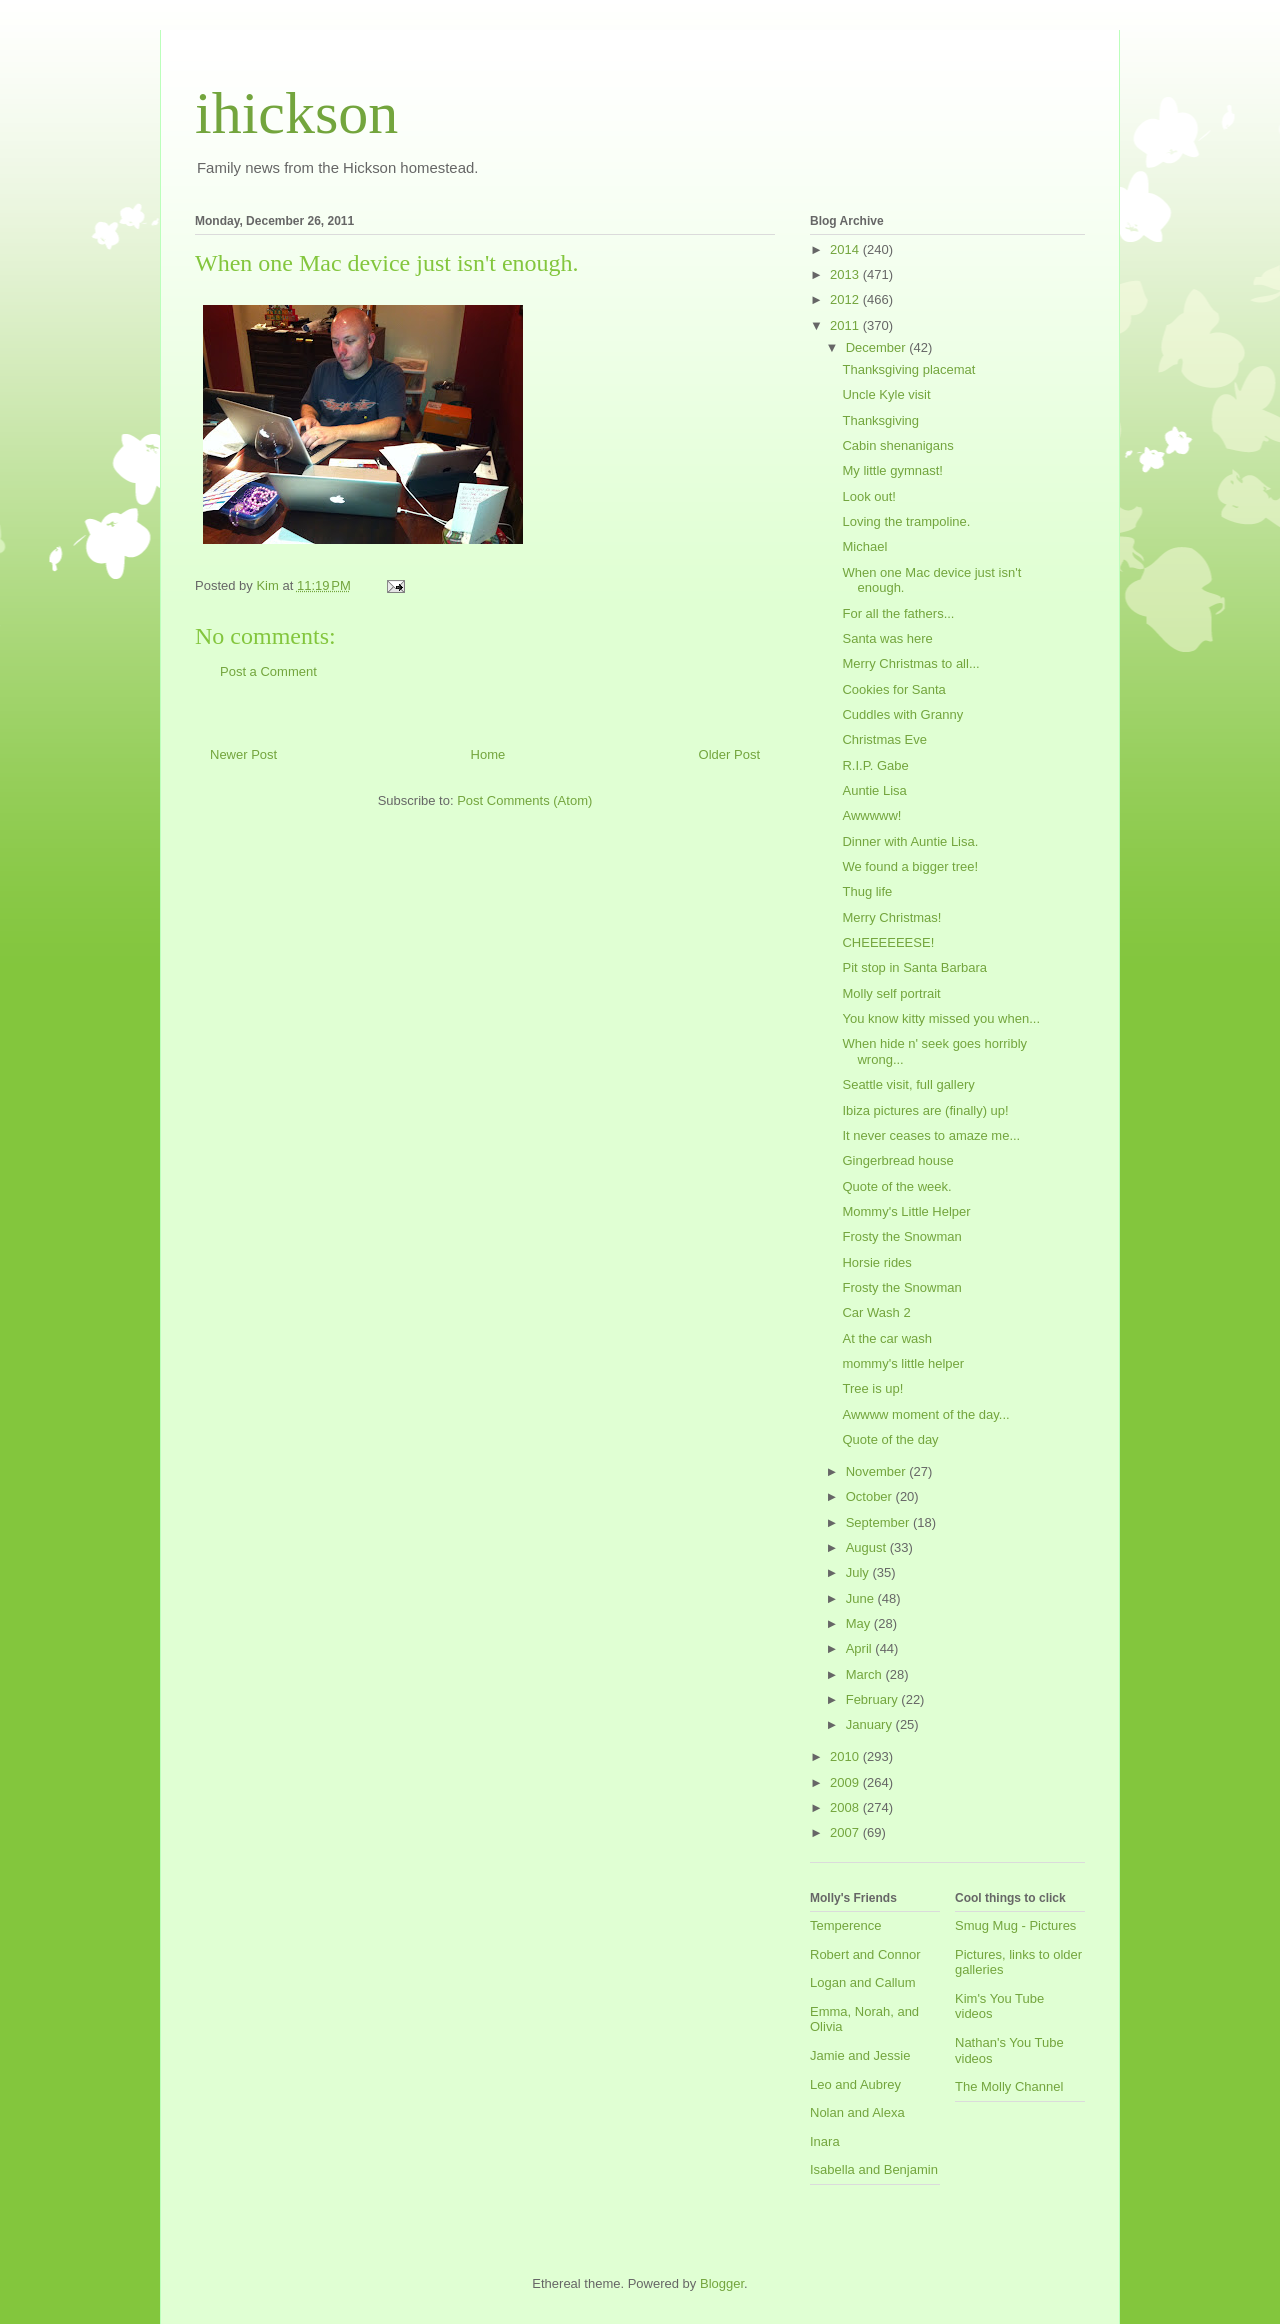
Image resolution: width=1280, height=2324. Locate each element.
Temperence (846, 1925)
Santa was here (887, 638)
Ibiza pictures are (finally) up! (925, 1110)
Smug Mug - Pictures (1015, 1925)
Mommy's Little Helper (906, 1211)
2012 (846, 299)
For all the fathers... (898, 613)
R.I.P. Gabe (875, 765)
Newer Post (243, 754)
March (866, 1674)
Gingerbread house (897, 1160)
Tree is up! (872, 1388)
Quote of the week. (896, 1186)
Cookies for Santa (893, 689)
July (859, 1572)
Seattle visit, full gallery (908, 1084)
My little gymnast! (892, 470)
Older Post (729, 754)
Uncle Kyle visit (886, 394)
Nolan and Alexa (857, 2112)
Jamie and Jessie (860, 2055)
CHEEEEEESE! (888, 942)
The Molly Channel (1009, 2086)
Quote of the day (890, 1439)
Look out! (869, 496)
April (861, 1648)
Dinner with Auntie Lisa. (910, 841)
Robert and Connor (865, 1954)
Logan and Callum (863, 1982)
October (871, 1496)
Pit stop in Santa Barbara (914, 967)
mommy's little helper (903, 1363)
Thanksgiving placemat (908, 369)
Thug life (867, 891)
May (860, 1623)
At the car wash (887, 1338)
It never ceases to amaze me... (931, 1135)
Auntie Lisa (874, 790)
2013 (846, 274)
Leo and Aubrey (855, 2084)
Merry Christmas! (891, 917)
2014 (846, 249)
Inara (825, 2141)
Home (488, 754)
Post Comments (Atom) (524, 800)
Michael (864, 546)
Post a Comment (268, 671)
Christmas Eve (884, 739)
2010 (846, 1756)
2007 (846, 1832)
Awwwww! (871, 815)
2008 (846, 1807)
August (868, 1547)
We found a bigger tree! (910, 866)
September (879, 1522)
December (878, 347)
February (874, 1699)
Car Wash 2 (876, 1312)
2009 (846, 1782)
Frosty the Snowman (901, 1236)
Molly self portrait (891, 993)
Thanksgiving (880, 420)
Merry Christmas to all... (910, 663)
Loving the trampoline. (906, 521)
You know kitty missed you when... (941, 1018)
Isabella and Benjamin (874, 2169)
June (862, 1598)
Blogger (722, 2283)
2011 (846, 325)
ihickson (296, 113)
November (878, 1471)
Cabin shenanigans (897, 445)
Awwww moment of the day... (925, 1414)
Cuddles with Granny (902, 714)
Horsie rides (876, 1262)
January (871, 1724)
